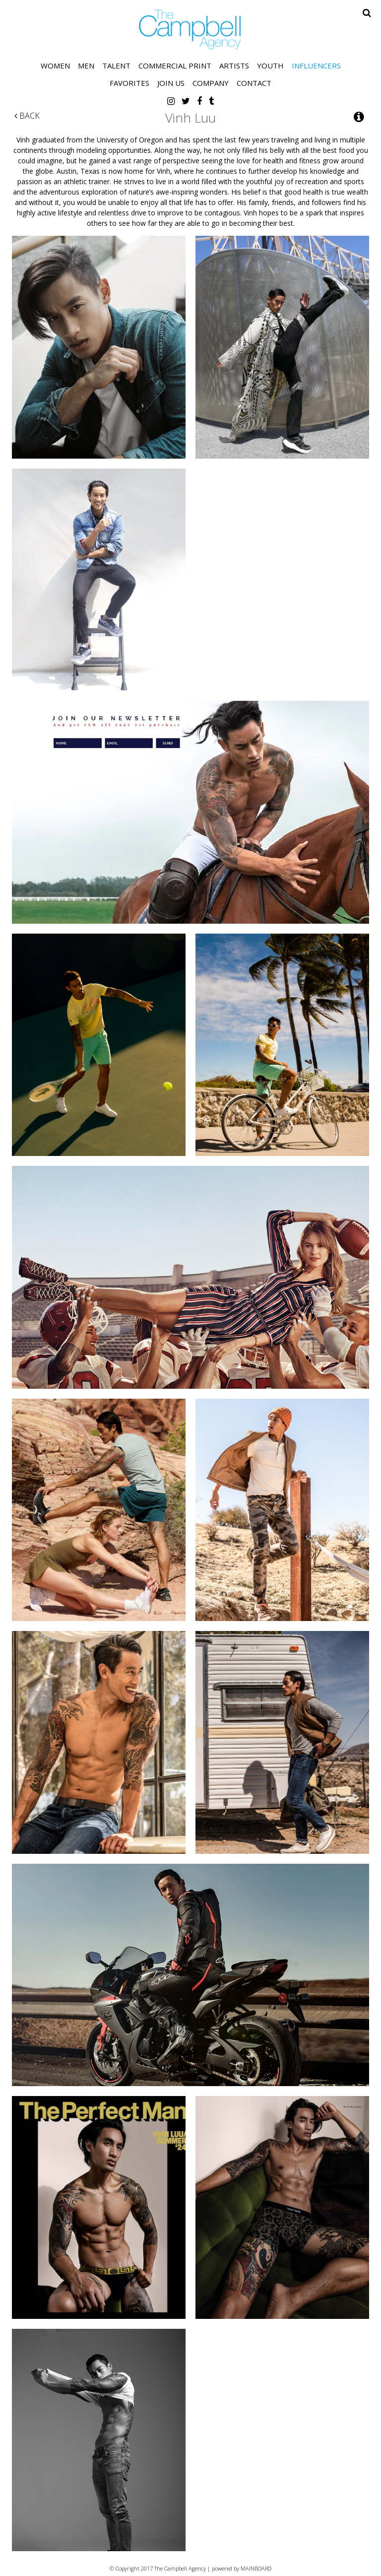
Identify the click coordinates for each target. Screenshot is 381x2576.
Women (55, 65)
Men (86, 65)
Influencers (316, 65)
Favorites (129, 83)
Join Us (171, 83)
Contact (254, 83)
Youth (270, 65)
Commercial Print (174, 65)
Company (210, 83)
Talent (116, 65)
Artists (234, 65)
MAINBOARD (256, 2568)
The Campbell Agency (190, 29)
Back (27, 115)
